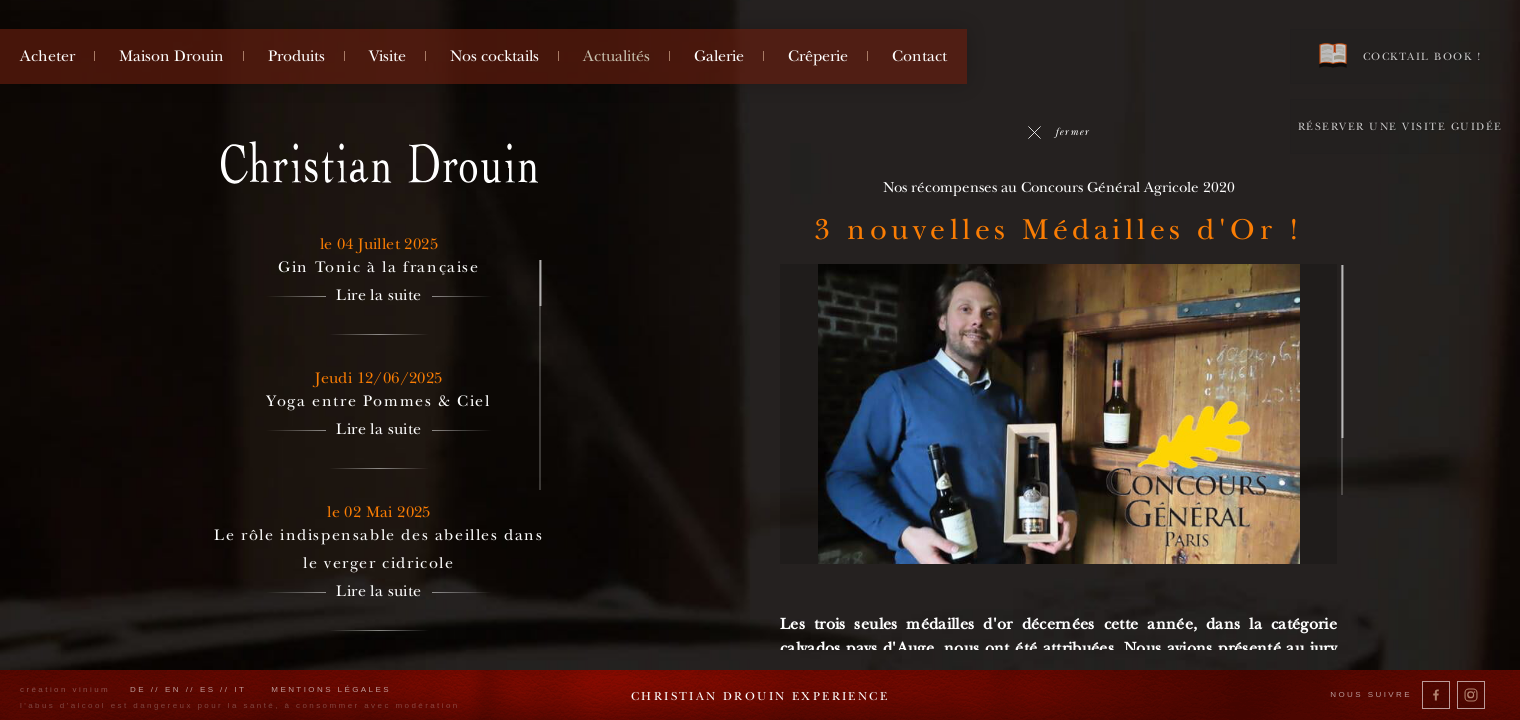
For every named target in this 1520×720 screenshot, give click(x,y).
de (138, 689)
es (208, 689)
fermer (1058, 131)
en (173, 689)
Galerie (719, 56)
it (240, 689)
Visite (387, 56)
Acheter (47, 56)
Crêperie (818, 56)
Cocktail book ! (1400, 55)
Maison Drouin (171, 56)
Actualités (616, 56)
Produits (296, 56)
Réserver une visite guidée (1400, 126)
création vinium (65, 689)
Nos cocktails (494, 56)
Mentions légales (331, 689)
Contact (919, 56)
